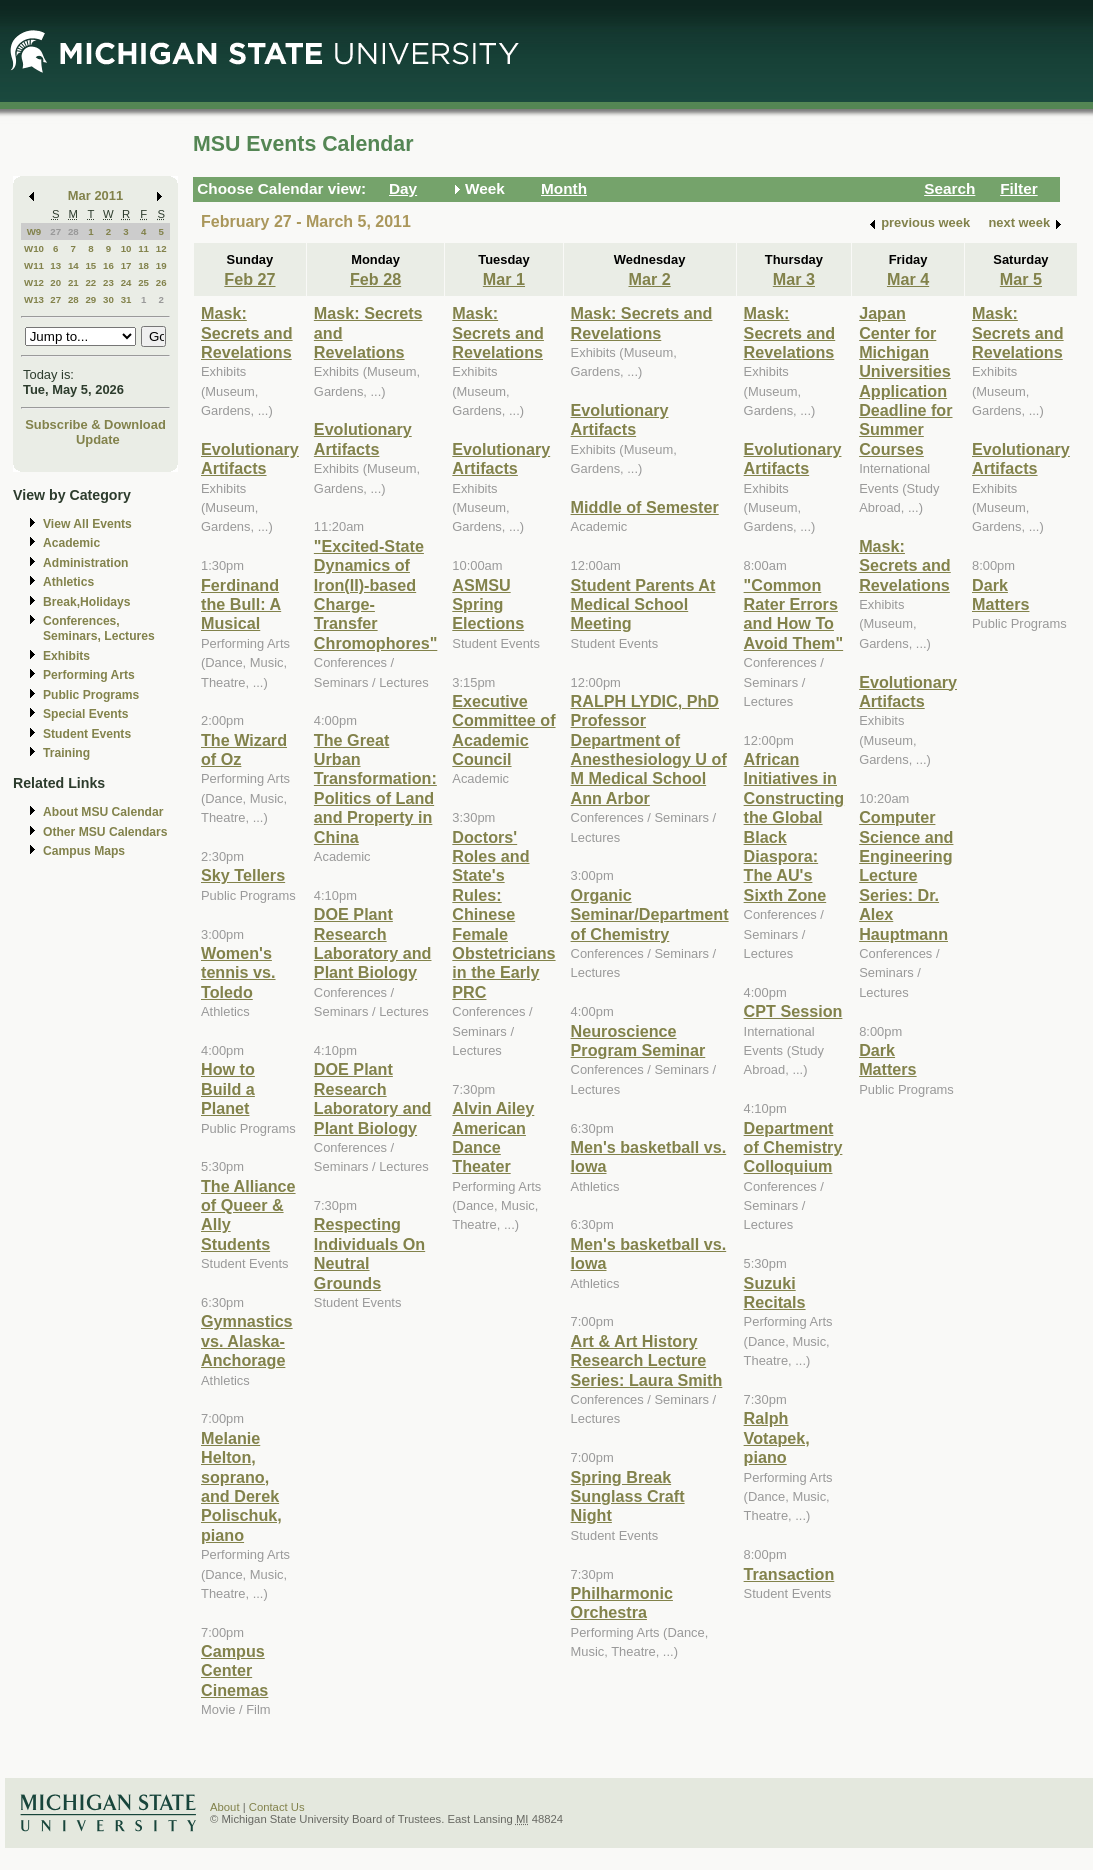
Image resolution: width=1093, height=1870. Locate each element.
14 (73, 265)
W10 (34, 248)
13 (55, 265)
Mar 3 (794, 279)
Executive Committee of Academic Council (503, 730)
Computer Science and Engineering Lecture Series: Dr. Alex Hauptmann (906, 875)
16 (108, 265)
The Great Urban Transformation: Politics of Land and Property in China (375, 788)
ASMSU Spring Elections (488, 604)
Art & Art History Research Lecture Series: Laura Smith (647, 1360)
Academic (71, 543)
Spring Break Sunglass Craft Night (628, 1496)
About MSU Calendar (103, 812)
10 (126, 248)
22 (90, 282)
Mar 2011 (95, 195)
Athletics (68, 582)
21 (73, 282)
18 (143, 265)
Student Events (87, 734)
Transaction (789, 1574)
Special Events (85, 714)
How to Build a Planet (228, 1088)
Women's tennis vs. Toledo (238, 972)
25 (143, 282)
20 (55, 282)
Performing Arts (89, 675)
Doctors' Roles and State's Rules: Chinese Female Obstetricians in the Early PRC (503, 914)
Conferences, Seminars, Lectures (99, 628)
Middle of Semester (645, 507)
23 (108, 282)
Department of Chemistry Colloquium (793, 1147)
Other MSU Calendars (105, 832)
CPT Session (793, 1011)
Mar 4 (908, 279)
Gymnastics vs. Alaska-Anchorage (247, 1340)
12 (161, 248)
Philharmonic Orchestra (622, 1602)
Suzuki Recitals (775, 1292)
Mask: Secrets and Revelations (247, 332)
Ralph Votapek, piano (777, 1437)
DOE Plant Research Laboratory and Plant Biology (373, 943)
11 (143, 248)
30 (108, 299)
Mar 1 (504, 279)
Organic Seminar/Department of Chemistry (650, 914)
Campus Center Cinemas (234, 1670)
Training (66, 753)
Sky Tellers (243, 875)
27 (55, 231)
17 (126, 265)
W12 (34, 282)
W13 (34, 299)
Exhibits (66, 656)
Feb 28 (375, 279)
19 (161, 265)
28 (73, 231)
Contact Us (277, 1807)
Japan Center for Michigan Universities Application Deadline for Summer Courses (905, 381)
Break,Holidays (87, 602)
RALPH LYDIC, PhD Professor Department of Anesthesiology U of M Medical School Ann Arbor (649, 749)
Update (98, 439)
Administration (85, 563)
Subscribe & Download (95, 424)
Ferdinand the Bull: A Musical (241, 604)
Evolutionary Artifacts (250, 458)
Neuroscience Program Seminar (638, 1040)
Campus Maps (84, 851)
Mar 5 (1021, 279)
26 (161, 282)
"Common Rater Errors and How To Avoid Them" (794, 614)
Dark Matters (887, 1059)
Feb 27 (249, 279)
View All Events (87, 524)
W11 (34, 265)
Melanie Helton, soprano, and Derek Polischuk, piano (241, 1486)
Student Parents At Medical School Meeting (643, 604)
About (225, 1807)
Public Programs (91, 695)
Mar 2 (649, 279)
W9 (34, 231)
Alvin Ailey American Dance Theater (493, 1137)
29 (90, 299)
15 (90, 265)
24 (126, 282)
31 (126, 299)
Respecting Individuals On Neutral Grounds (369, 1253)
